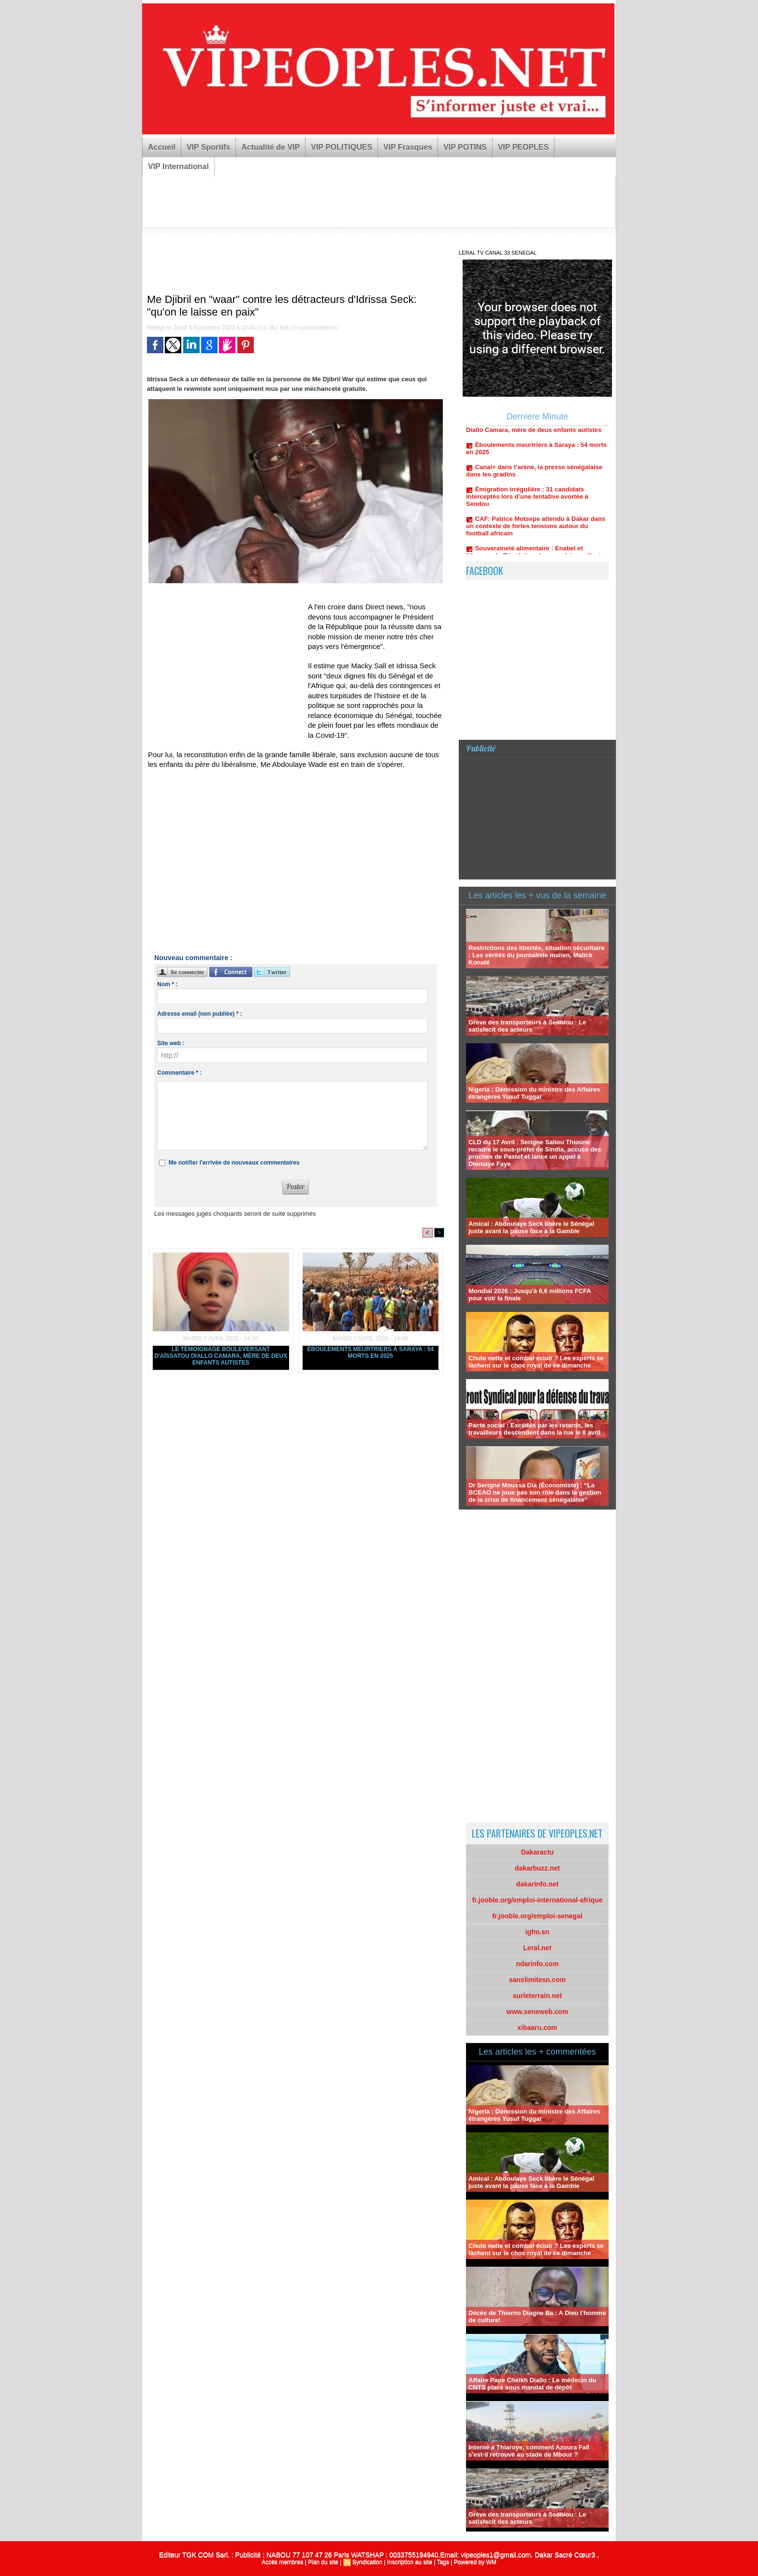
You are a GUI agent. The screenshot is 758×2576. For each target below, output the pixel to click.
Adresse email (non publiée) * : (199, 1013)
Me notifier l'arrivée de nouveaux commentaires (234, 1162)
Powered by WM (475, 2562)
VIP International (178, 166)
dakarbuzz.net (537, 1868)
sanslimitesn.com (537, 1980)
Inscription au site (409, 2562)
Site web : (170, 1043)
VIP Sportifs (208, 147)
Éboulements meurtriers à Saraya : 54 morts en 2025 (370, 1352)
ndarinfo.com (537, 1964)
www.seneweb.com (537, 2011)
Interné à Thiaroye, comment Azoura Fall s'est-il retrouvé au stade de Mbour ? (528, 2451)
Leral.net (537, 1948)
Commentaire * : (179, 1072)
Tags (443, 2562)
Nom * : (167, 984)
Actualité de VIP (270, 147)
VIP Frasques (407, 147)
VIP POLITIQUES (341, 147)
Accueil (161, 147)
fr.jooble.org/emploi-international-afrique (537, 1900)
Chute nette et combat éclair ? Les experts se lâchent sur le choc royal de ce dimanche (536, 1361)
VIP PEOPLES (523, 147)
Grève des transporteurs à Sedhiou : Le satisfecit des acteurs (527, 1026)
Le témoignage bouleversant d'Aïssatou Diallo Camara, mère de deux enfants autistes (220, 1356)
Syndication (367, 2562)
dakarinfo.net (537, 1884)
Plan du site (323, 2562)
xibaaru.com (537, 2027)
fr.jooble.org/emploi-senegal (537, 1916)
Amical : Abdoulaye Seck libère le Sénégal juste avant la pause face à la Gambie (531, 1227)
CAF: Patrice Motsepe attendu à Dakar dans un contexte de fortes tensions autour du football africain (535, 532)
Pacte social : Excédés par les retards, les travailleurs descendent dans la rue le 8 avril (534, 1429)
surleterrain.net (537, 1996)
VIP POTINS (465, 147)
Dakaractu (537, 1852)
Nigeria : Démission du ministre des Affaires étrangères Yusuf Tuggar (534, 1093)
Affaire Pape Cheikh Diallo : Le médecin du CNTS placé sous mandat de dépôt (532, 2383)
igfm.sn (537, 1932)
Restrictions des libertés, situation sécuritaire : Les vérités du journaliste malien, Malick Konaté (536, 955)
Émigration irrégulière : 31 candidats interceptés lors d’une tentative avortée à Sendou (527, 502)
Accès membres (282, 2562)
